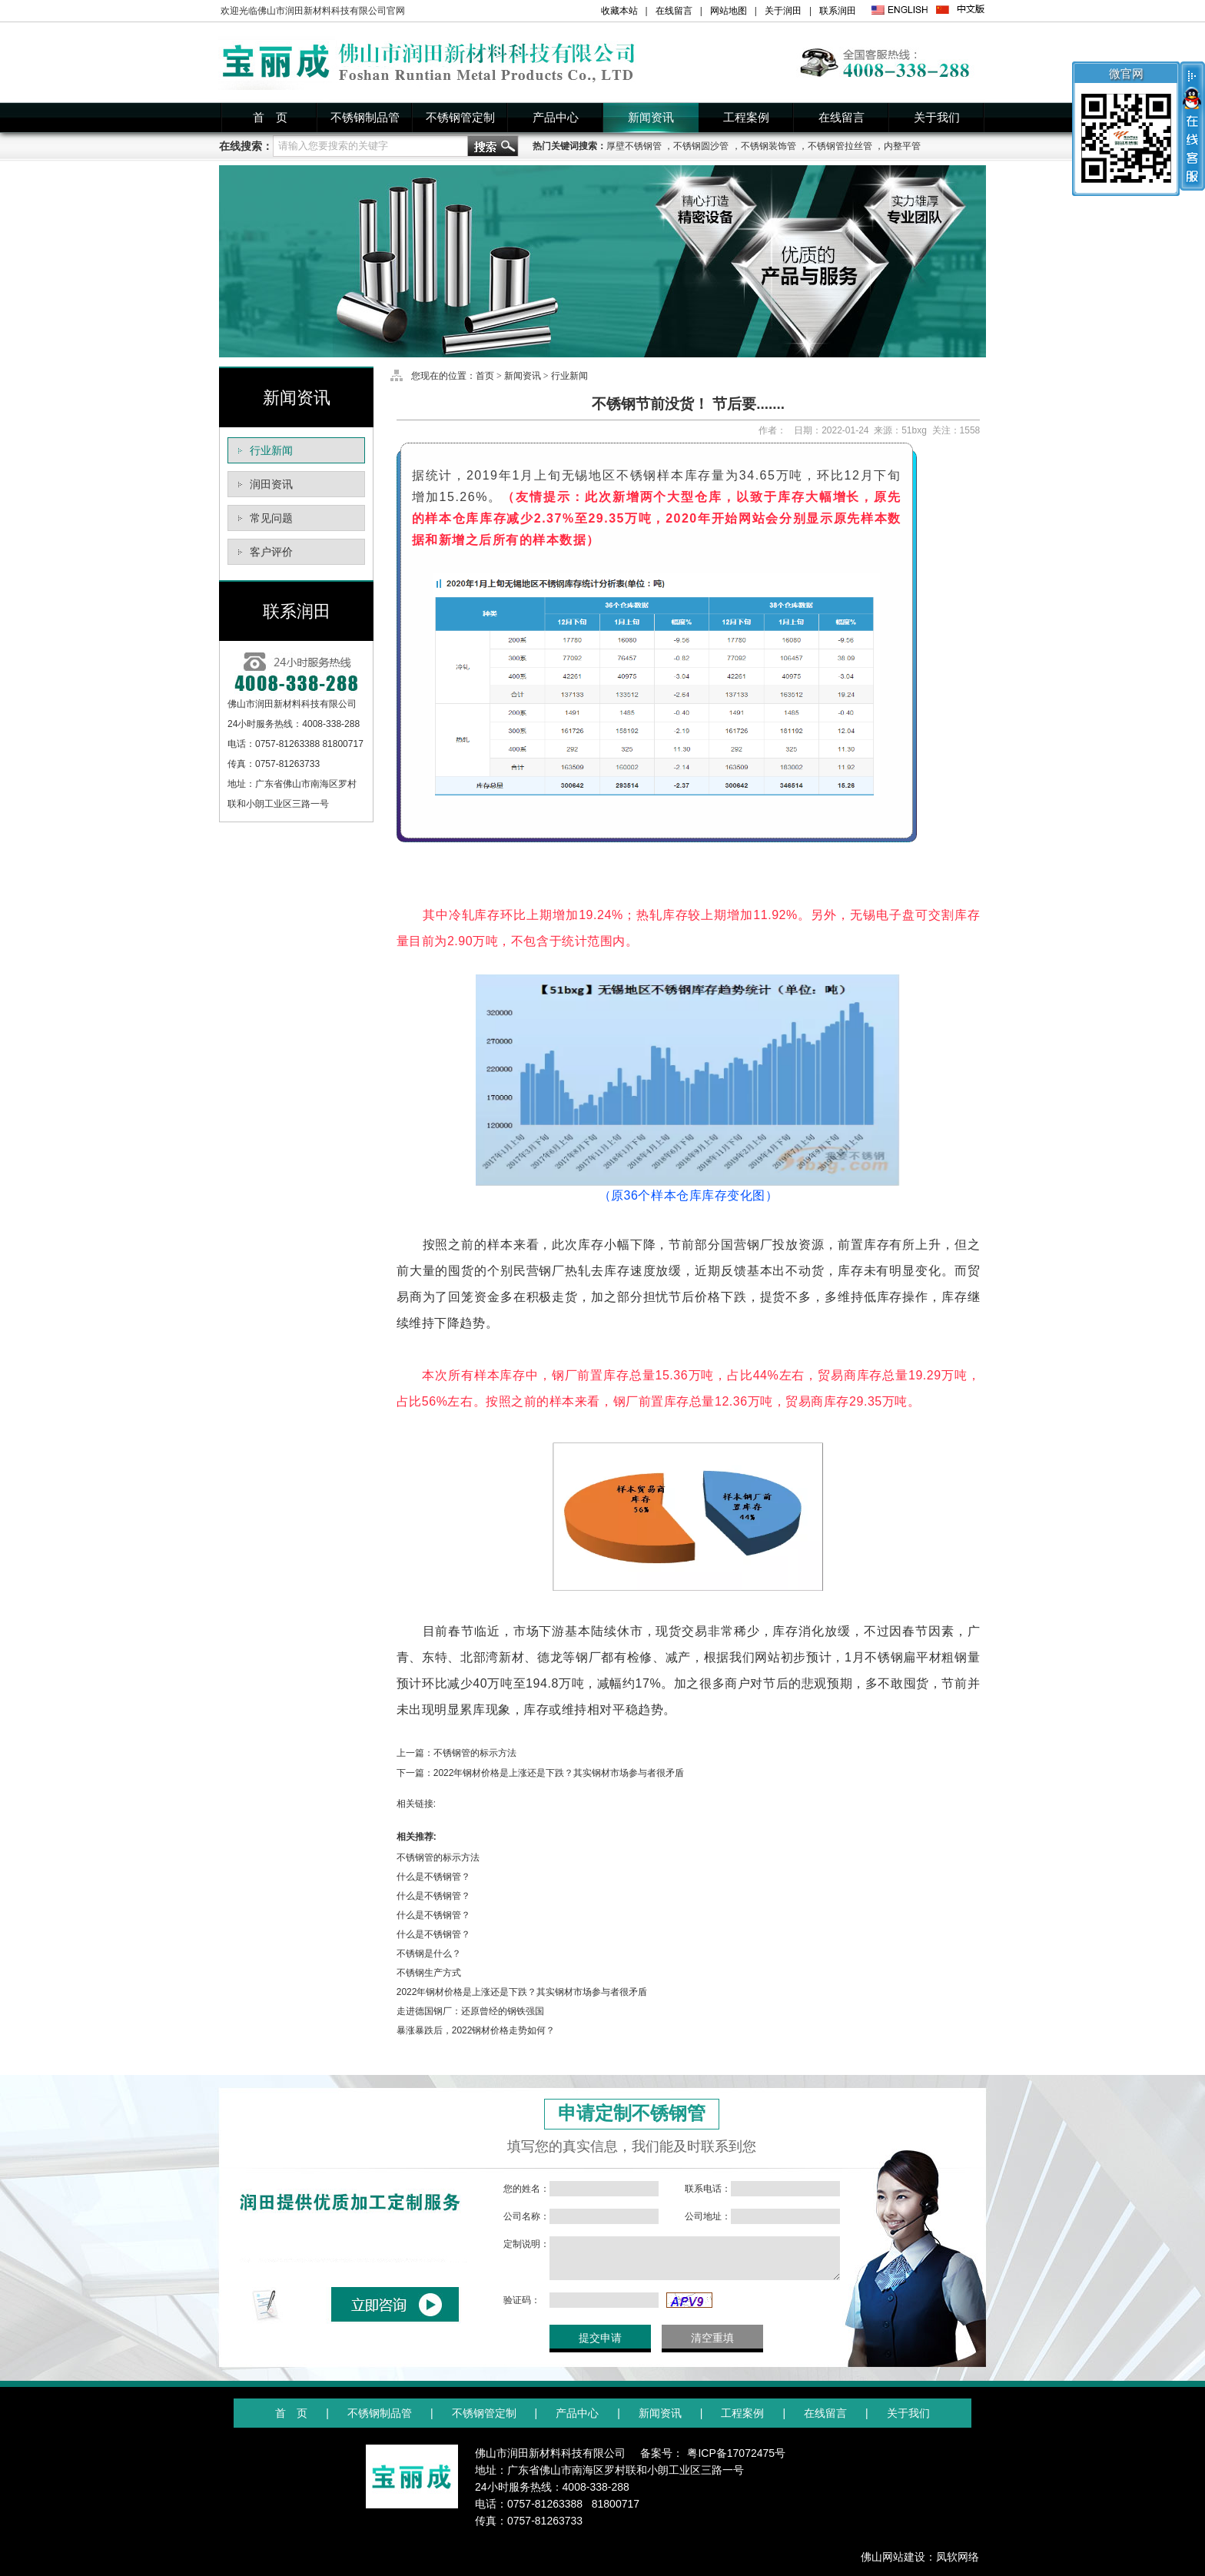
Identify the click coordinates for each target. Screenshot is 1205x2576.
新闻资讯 (651, 117)
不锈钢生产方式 (429, 1972)
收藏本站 (619, 10)
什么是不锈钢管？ (433, 1876)
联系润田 (837, 10)
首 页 (270, 117)
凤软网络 (957, 2557)
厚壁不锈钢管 (634, 146)
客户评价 (271, 552)
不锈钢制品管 (365, 117)
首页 (485, 375)
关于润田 (783, 10)
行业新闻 (271, 450)
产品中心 (556, 117)
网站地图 (728, 10)
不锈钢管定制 (460, 117)
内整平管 (902, 146)
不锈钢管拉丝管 (840, 146)
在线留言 (674, 10)
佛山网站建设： (898, 2557)
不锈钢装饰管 (768, 146)
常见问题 (271, 518)
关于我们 (937, 117)
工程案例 (746, 117)
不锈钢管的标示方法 (474, 1753)
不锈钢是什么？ (429, 1953)
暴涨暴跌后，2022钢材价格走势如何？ (476, 2030)
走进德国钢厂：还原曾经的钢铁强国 (470, 2011)
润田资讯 (271, 484)
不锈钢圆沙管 (701, 146)
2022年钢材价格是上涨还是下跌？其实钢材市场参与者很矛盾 (559, 1773)
